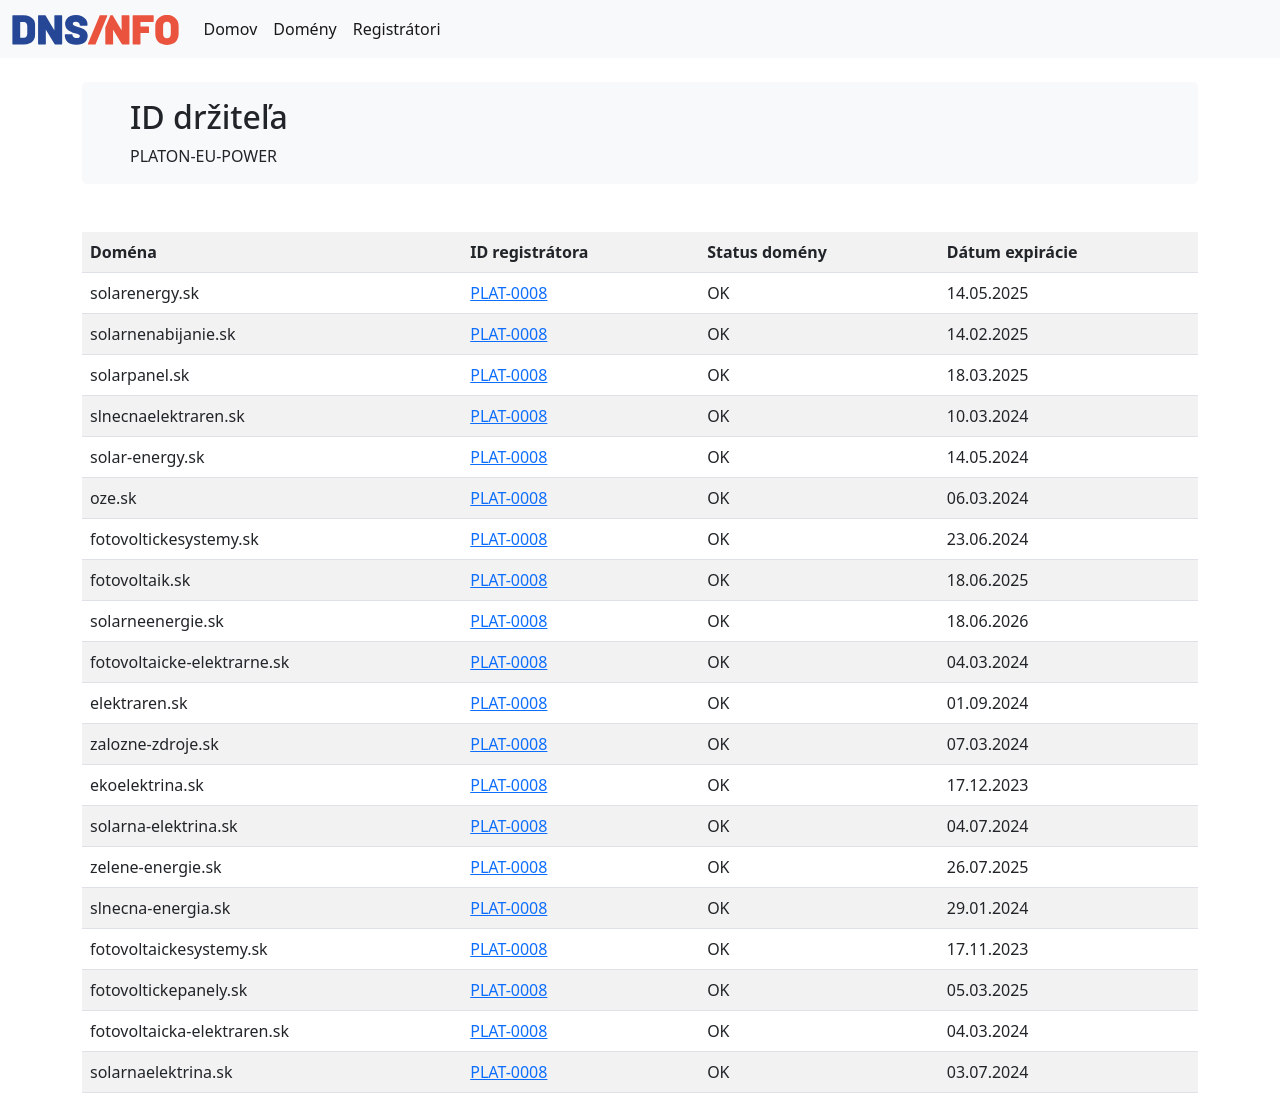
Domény (304, 29)
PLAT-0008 (508, 293)
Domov (230, 29)
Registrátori (397, 29)
